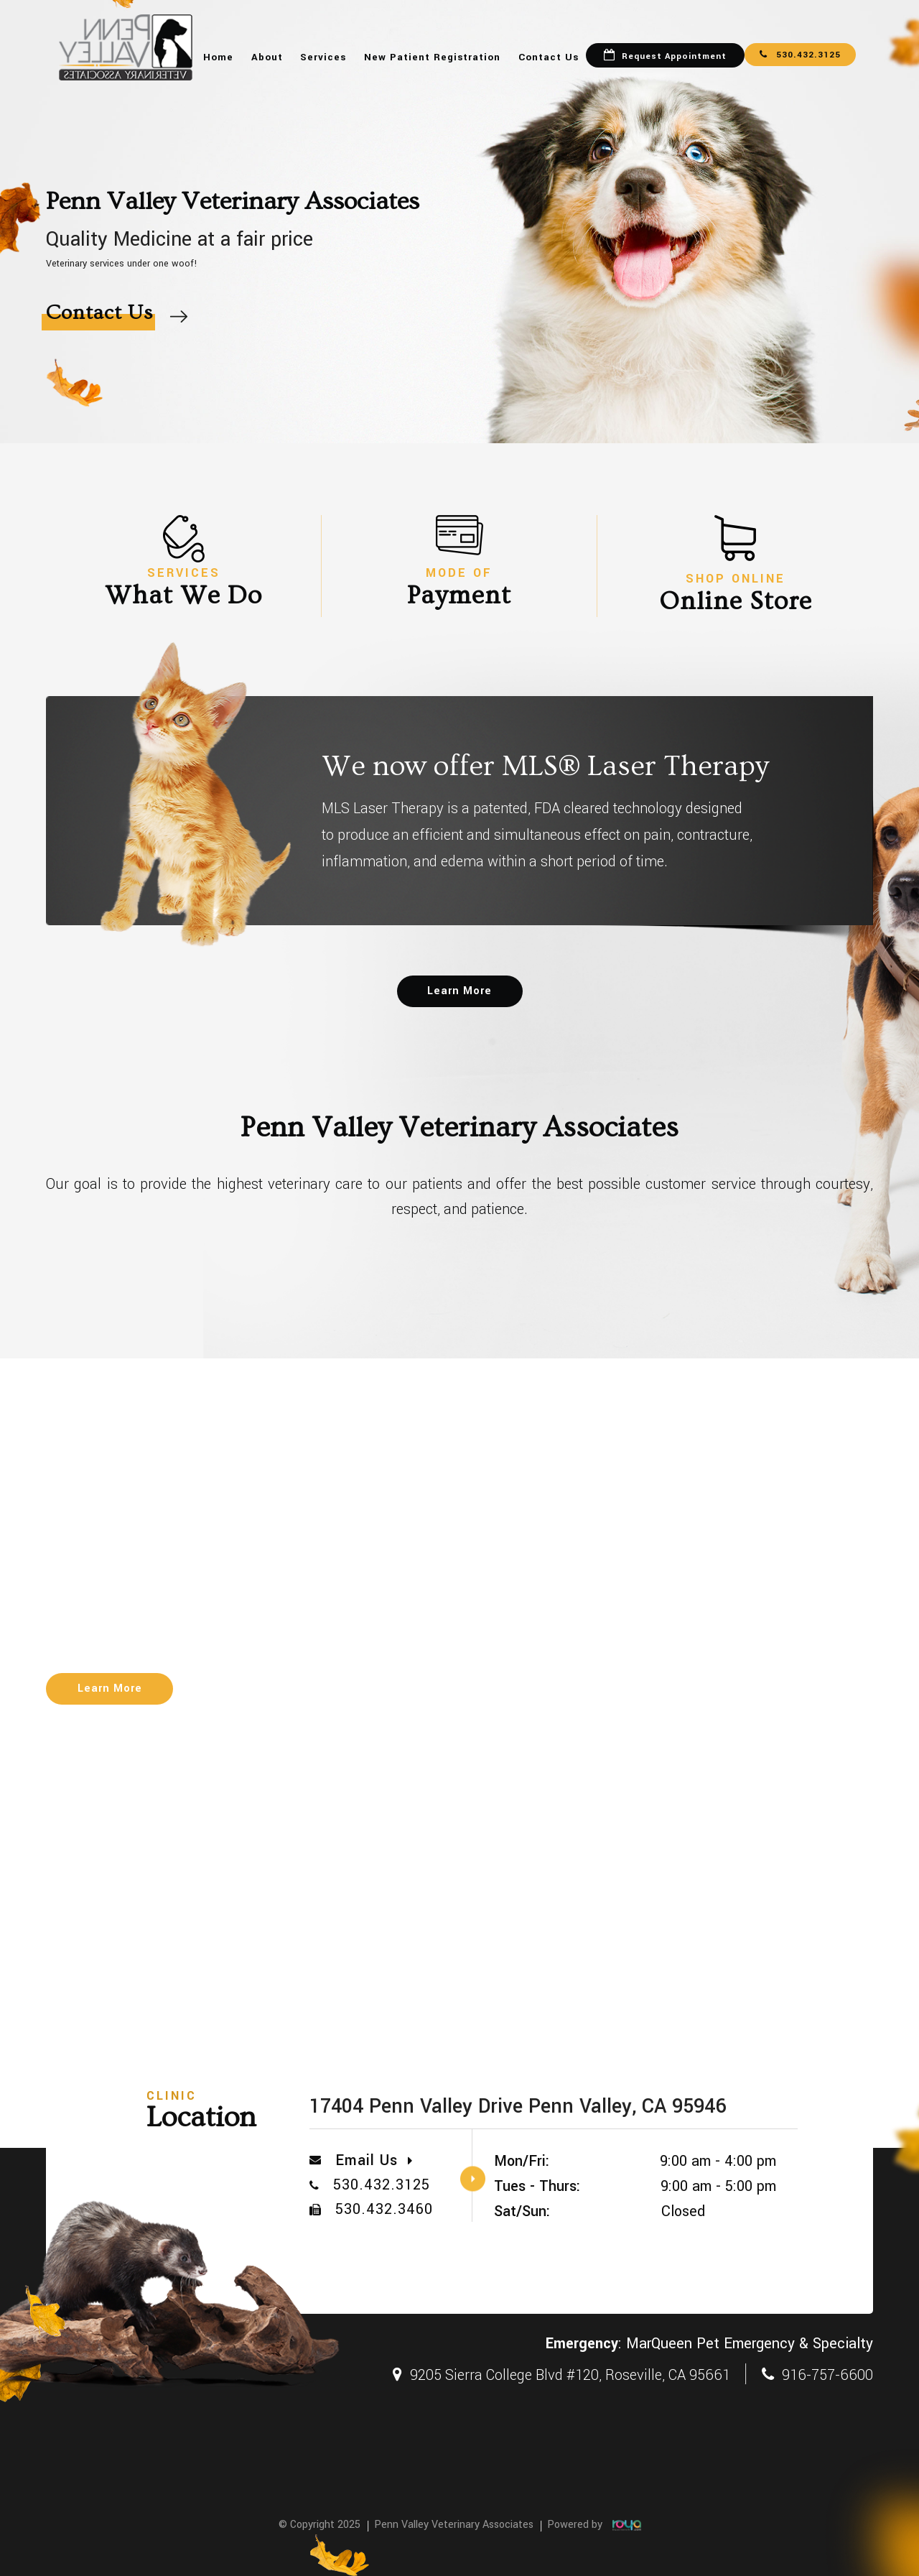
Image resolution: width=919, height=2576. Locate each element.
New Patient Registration (432, 57)
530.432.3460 (384, 2209)
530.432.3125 (800, 55)
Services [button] (323, 57)
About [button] (267, 57)
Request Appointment (674, 56)
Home (218, 57)
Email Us (374, 2160)
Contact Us (548, 57)
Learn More (459, 991)
